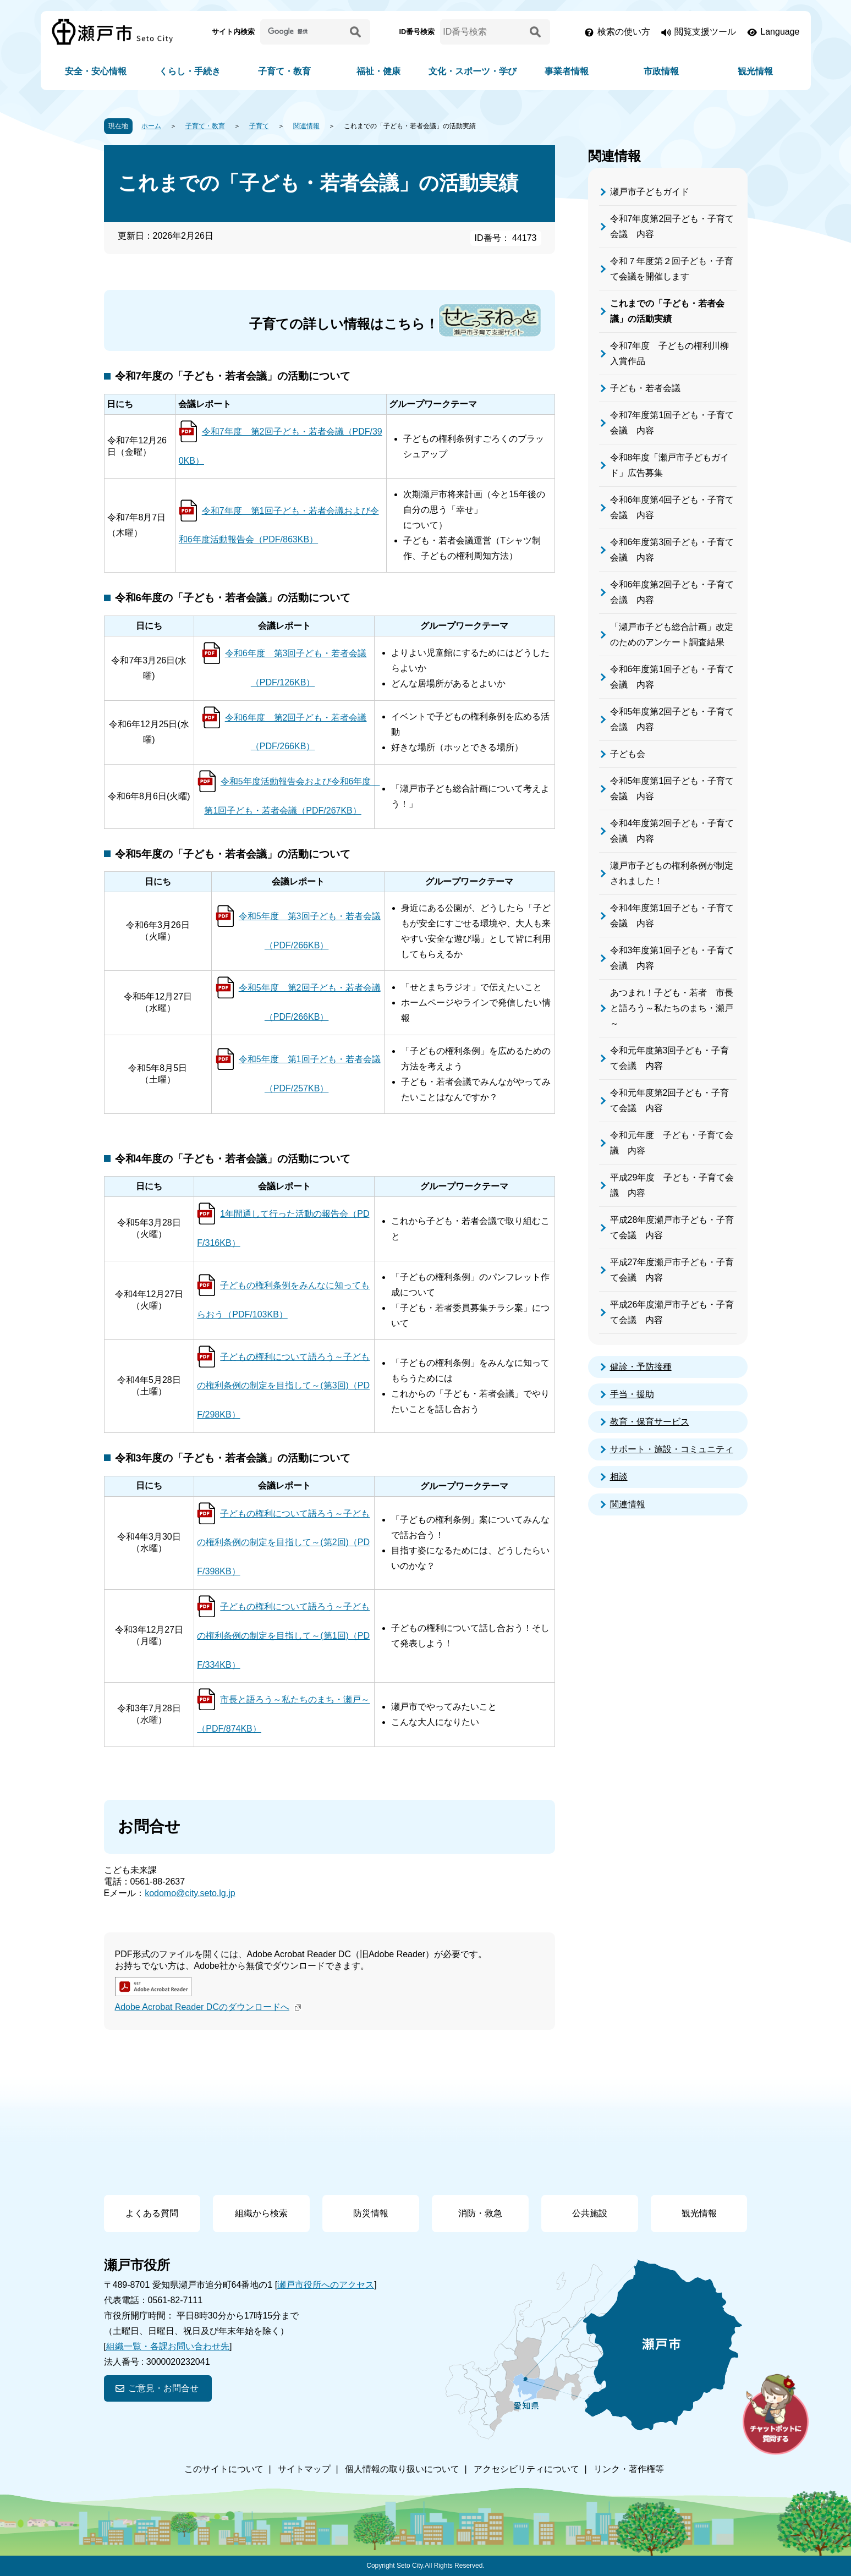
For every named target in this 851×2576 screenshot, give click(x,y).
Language (779, 31)
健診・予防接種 (641, 1366)
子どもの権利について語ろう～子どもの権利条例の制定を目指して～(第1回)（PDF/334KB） (283, 1635)
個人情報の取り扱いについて (402, 2469)
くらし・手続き (190, 71)
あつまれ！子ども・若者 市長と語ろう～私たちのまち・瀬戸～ (671, 1008)
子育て (259, 126)
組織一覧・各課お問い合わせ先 (167, 2346)
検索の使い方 (623, 31)
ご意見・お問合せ (163, 2388)
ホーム (151, 126)
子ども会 (627, 754)
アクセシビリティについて (526, 2469)
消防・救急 (480, 2213)
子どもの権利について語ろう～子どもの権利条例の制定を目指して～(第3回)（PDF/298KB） (283, 1386)
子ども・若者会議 (645, 388)
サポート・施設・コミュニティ (671, 1449)
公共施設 (589, 2213)
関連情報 (306, 126)
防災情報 (370, 2213)
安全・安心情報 (96, 71)
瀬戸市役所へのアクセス (325, 2284)
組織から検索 (261, 2213)
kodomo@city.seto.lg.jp (190, 1893)
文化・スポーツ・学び (473, 71)
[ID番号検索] (483, 32)
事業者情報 (567, 71)
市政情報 (661, 71)
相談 (619, 1476)
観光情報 (755, 71)
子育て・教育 (284, 71)
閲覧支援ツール (705, 31)
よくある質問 (151, 2213)
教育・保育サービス (649, 1421)
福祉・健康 (378, 71)
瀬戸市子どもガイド (649, 191)
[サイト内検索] (303, 32)
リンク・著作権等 (629, 2469)
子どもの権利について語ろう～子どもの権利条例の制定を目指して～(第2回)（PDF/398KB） (283, 1543)
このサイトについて (223, 2469)
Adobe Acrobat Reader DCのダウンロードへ (209, 2007)
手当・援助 (632, 1394)
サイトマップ (304, 2469)
